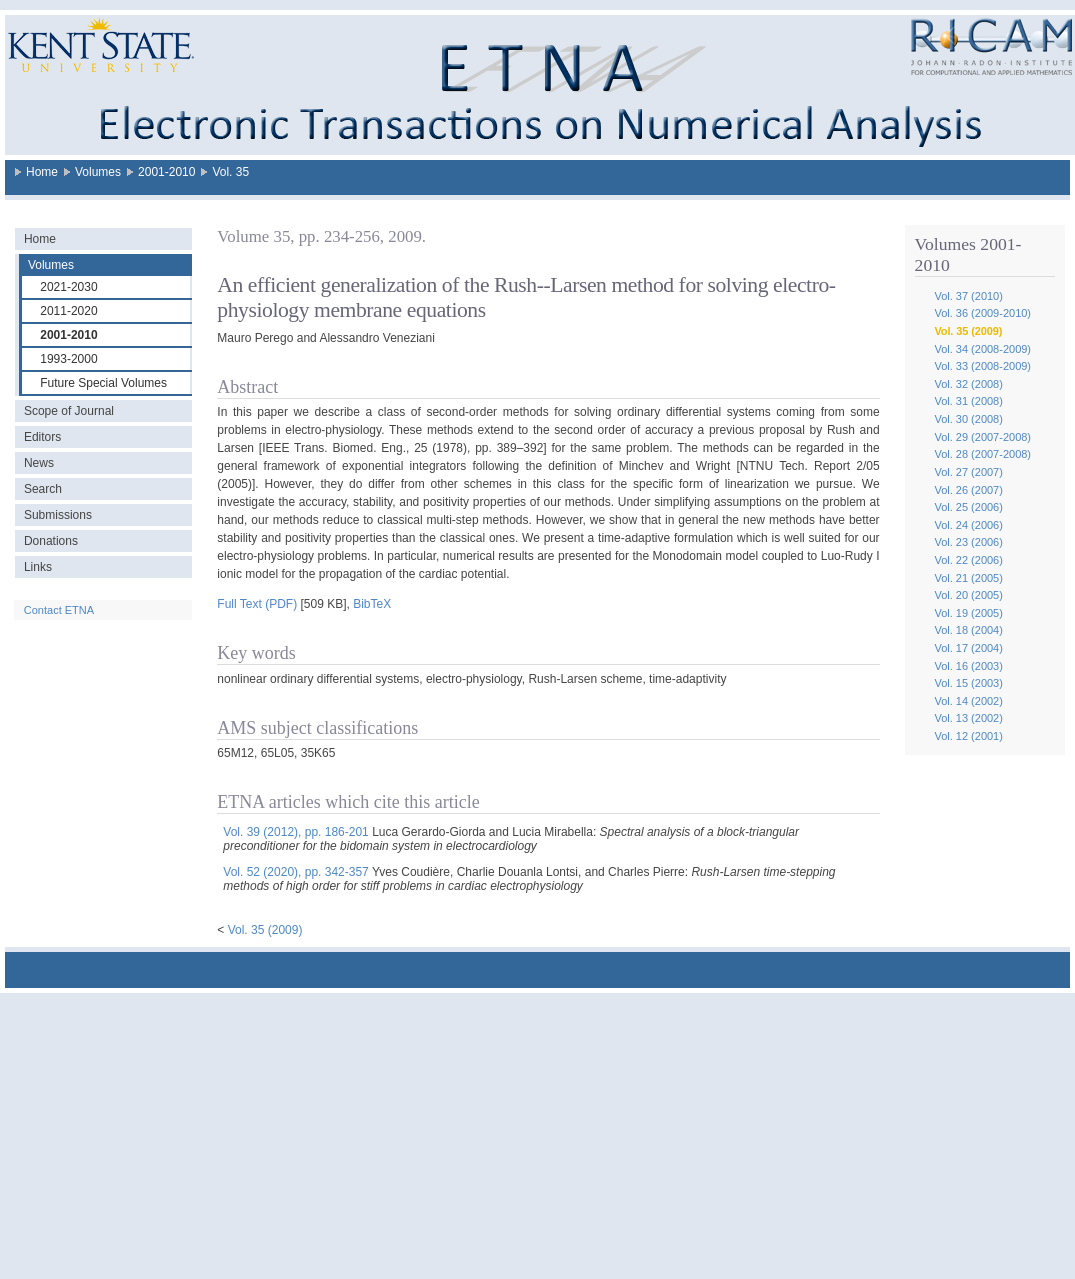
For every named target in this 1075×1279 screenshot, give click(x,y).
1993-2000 (68, 359)
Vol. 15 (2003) (968, 683)
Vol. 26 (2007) (968, 490)
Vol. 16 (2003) (968, 666)
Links (38, 567)
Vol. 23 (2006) (968, 542)
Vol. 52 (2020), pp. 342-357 (295, 872)
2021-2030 (68, 287)
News (39, 463)
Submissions (58, 515)
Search (43, 489)
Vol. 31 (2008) (968, 401)
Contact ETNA (59, 610)
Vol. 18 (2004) (968, 630)
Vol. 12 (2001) (968, 736)
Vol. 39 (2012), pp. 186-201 (295, 832)
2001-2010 (166, 172)
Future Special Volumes (103, 383)
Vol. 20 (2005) (968, 595)
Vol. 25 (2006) (968, 507)
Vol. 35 (230, 172)
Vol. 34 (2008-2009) (982, 349)
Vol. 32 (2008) (968, 384)
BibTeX (372, 604)
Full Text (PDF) (257, 604)
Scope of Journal (69, 411)
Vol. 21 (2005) (968, 578)
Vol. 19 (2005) (968, 613)
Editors (42, 437)
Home (42, 172)
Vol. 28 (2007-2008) (982, 454)
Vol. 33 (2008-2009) (982, 366)
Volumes (98, 172)
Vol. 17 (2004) (968, 648)
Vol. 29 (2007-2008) (982, 437)
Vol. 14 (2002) (968, 701)
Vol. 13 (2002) (968, 718)
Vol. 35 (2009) (968, 331)
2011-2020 (68, 311)
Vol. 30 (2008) (968, 419)
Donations (51, 541)
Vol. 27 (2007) (968, 472)
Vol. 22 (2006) (968, 560)
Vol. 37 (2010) (968, 296)
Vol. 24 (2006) (968, 525)
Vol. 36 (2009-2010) (982, 313)
